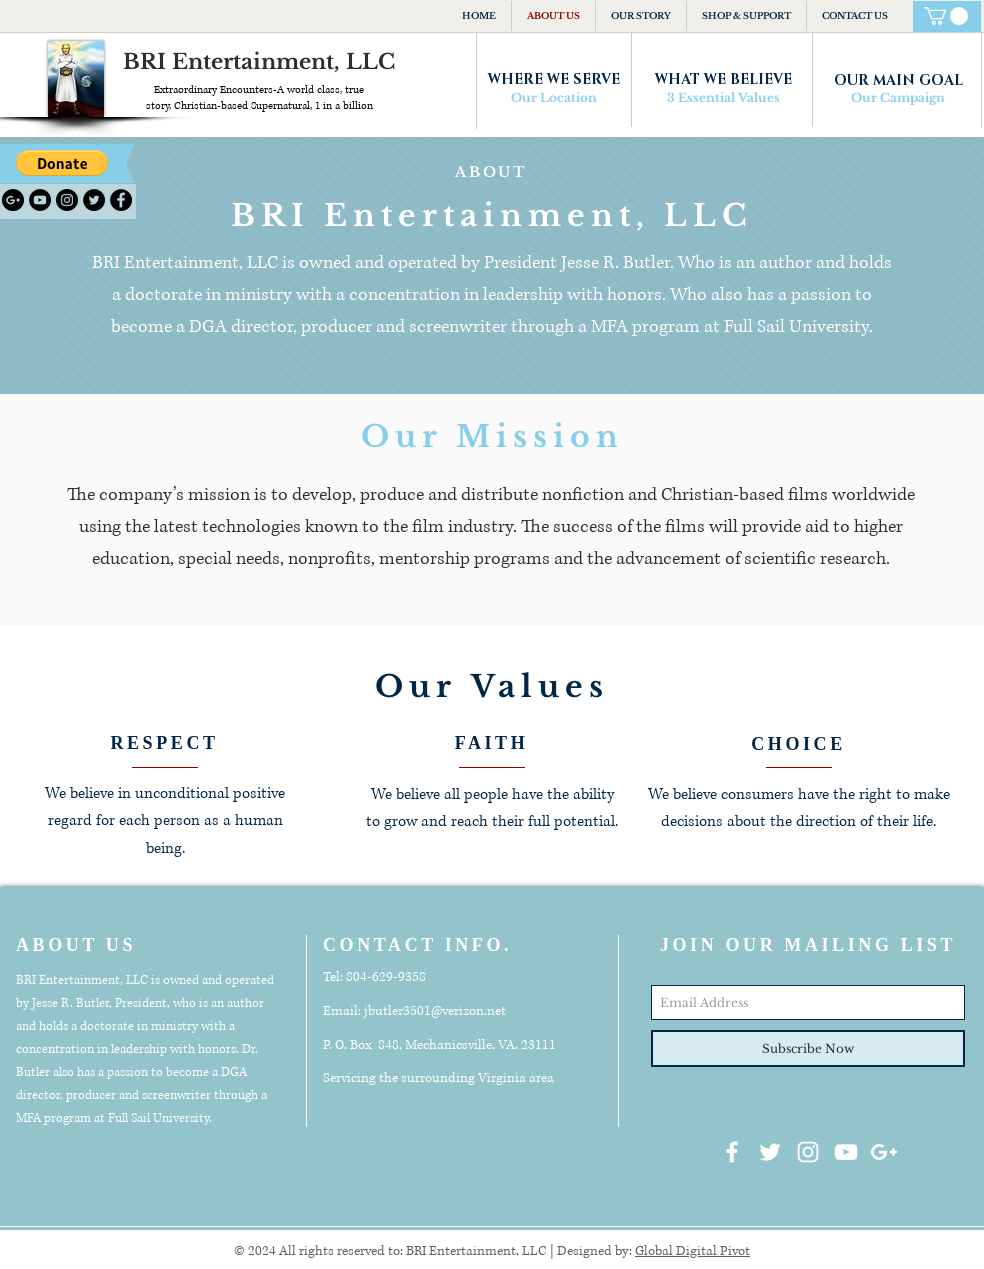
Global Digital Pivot (692, 1251)
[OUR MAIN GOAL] (898, 80)
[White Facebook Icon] (732, 1152)
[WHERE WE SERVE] (554, 80)
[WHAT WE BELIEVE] (723, 80)
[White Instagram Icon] (808, 1152)
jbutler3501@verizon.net (435, 1011)
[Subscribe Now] (808, 1048)
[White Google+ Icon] (884, 1152)
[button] (62, 163)
